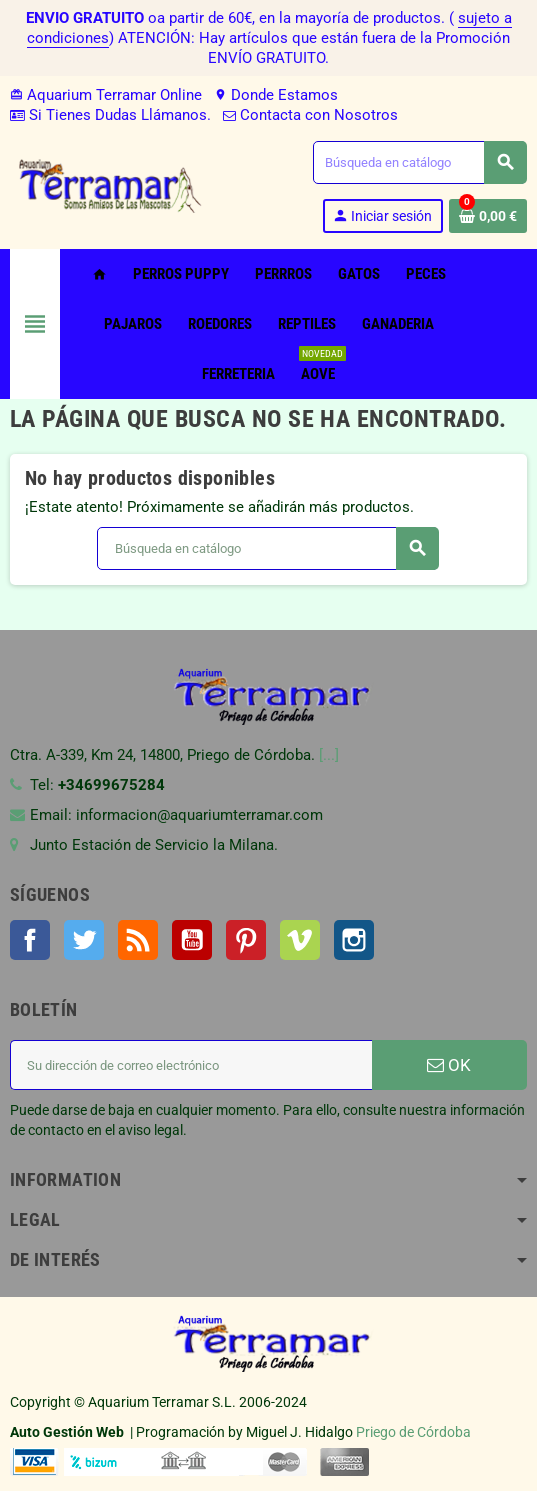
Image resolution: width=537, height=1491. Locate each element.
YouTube (192, 940)
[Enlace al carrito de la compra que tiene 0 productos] (488, 216)
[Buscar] (419, 162)
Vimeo (300, 940)
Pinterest (246, 940)
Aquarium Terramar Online (106, 95)
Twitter (84, 940)
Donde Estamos (276, 95)
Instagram (354, 940)
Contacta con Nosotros (310, 115)
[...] (329, 755)
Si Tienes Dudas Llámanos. (110, 115)
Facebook (30, 940)
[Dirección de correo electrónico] (191, 1065)
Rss (138, 940)
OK (449, 1065)
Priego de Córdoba (413, 1432)
